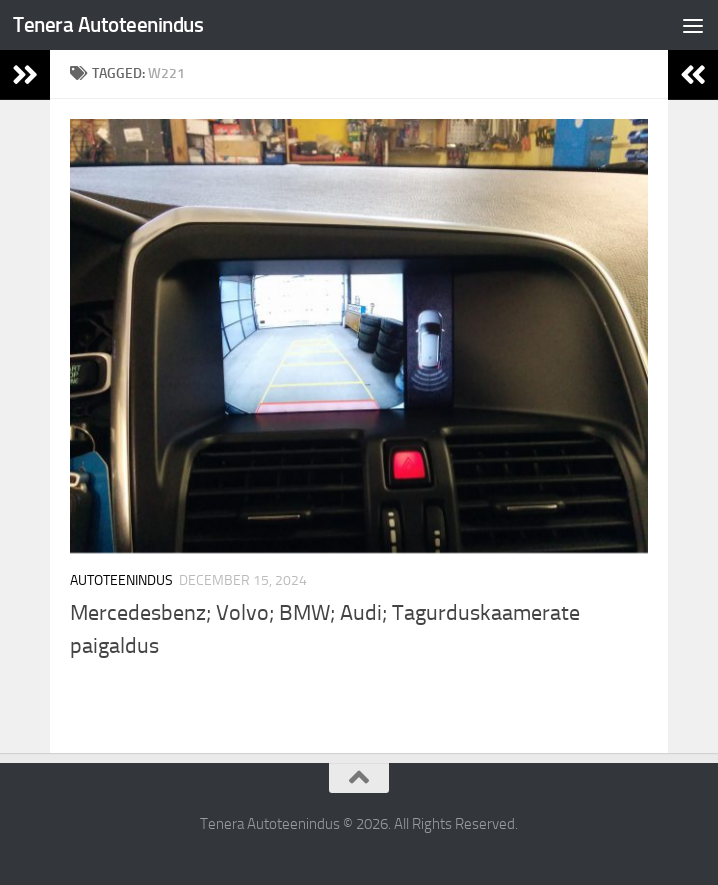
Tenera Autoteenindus (108, 24)
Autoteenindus (121, 580)
